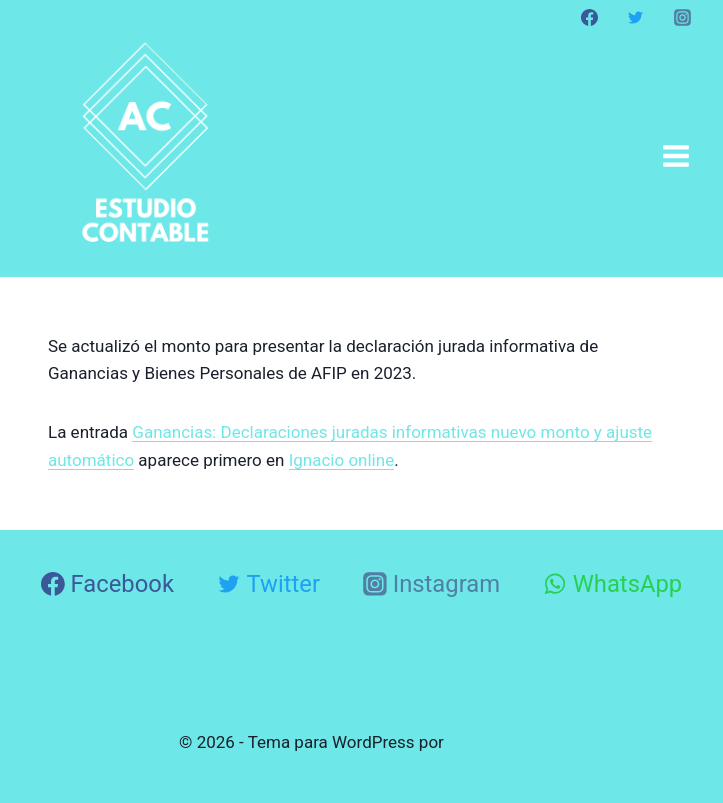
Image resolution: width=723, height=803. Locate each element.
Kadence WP (496, 742)
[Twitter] (636, 17)
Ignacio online (342, 460)
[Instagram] (682, 17)
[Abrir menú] (675, 155)
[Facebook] (590, 17)
